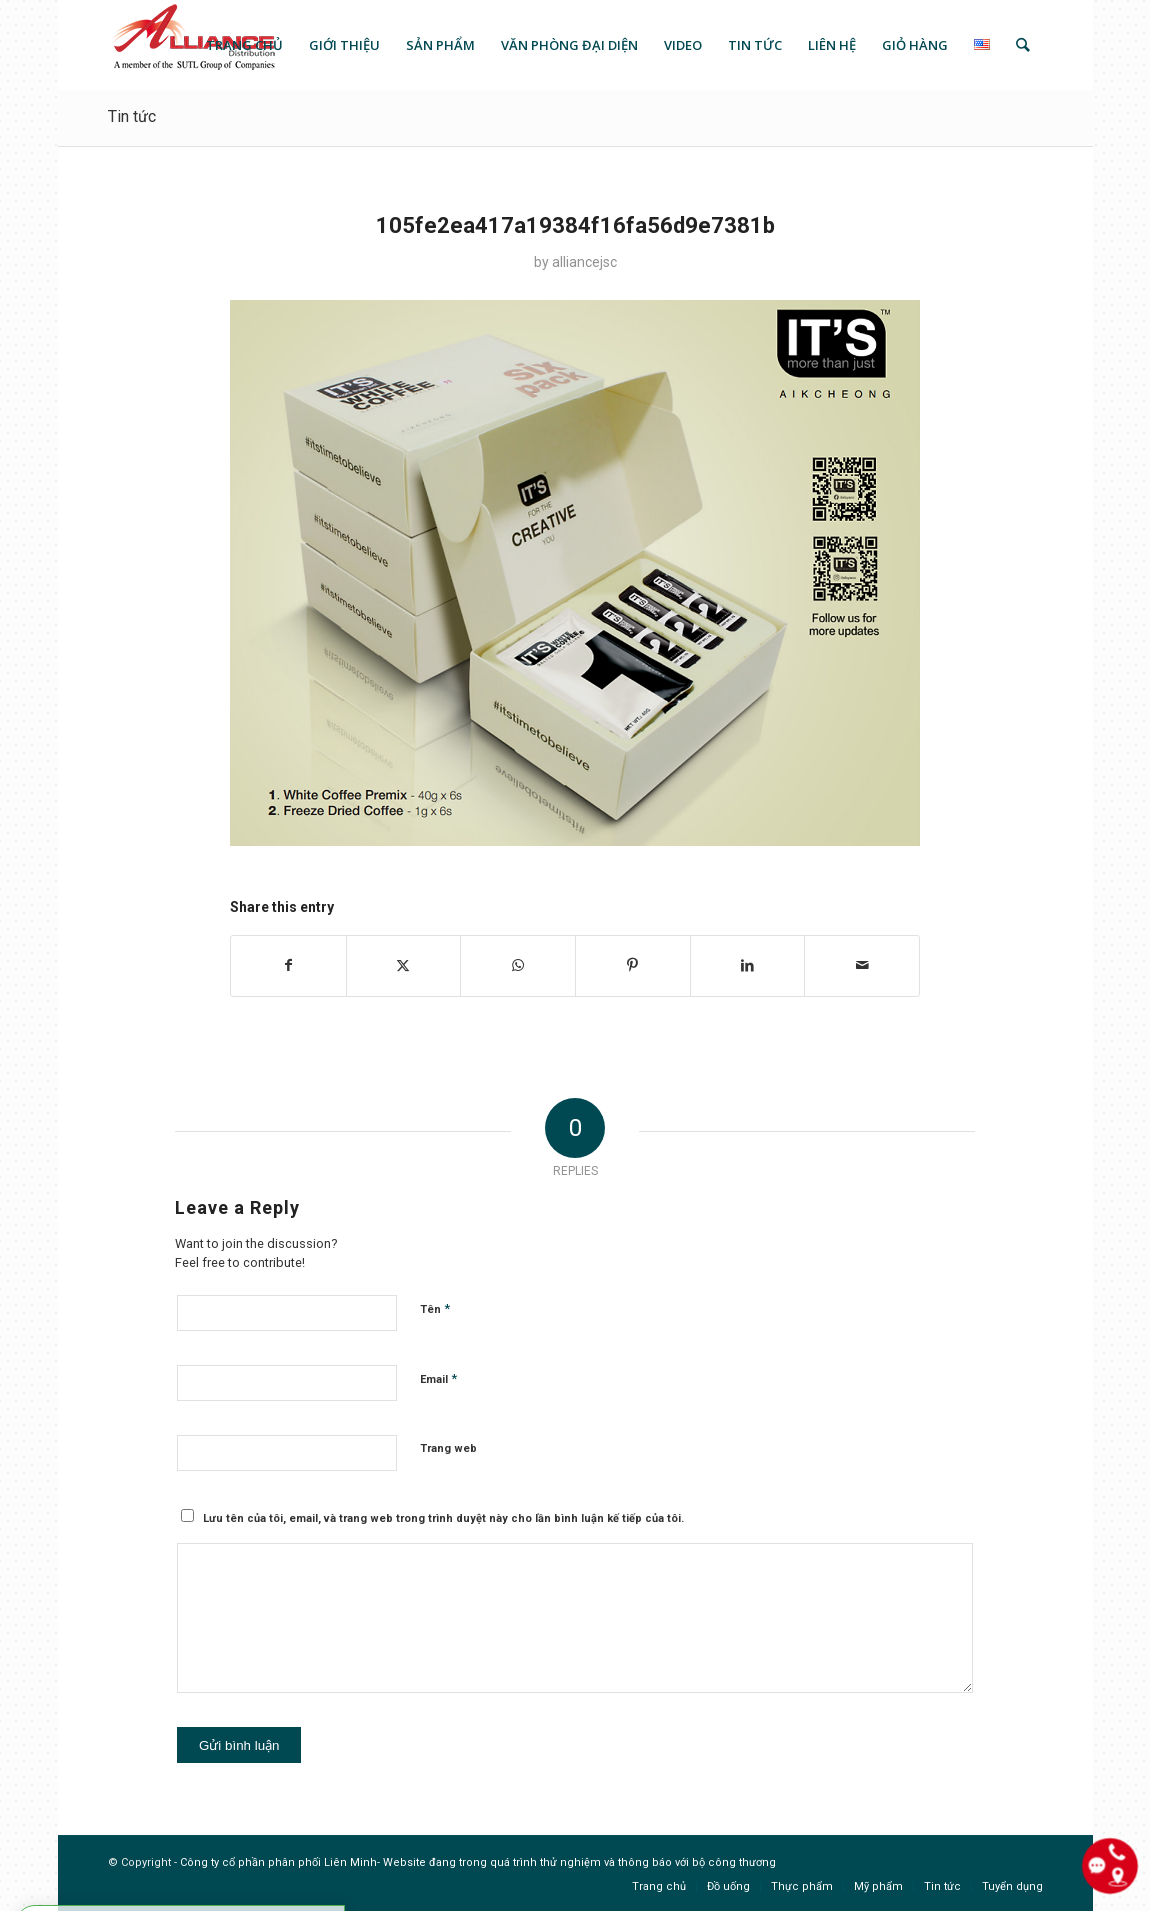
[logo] (192, 45)
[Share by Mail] (862, 965)
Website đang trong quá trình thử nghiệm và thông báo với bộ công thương (579, 1862)
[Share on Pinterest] (633, 965)
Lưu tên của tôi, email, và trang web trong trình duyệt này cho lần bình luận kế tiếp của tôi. (443, 1518)
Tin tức (132, 116)
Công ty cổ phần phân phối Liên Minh (278, 1862)
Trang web (448, 1448)
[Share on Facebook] (288, 965)
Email (438, 1378)
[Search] (1022, 45)
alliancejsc (584, 262)
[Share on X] (404, 965)
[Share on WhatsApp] (518, 965)
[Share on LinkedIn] (748, 965)
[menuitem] (244, 45)
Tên (435, 1308)
